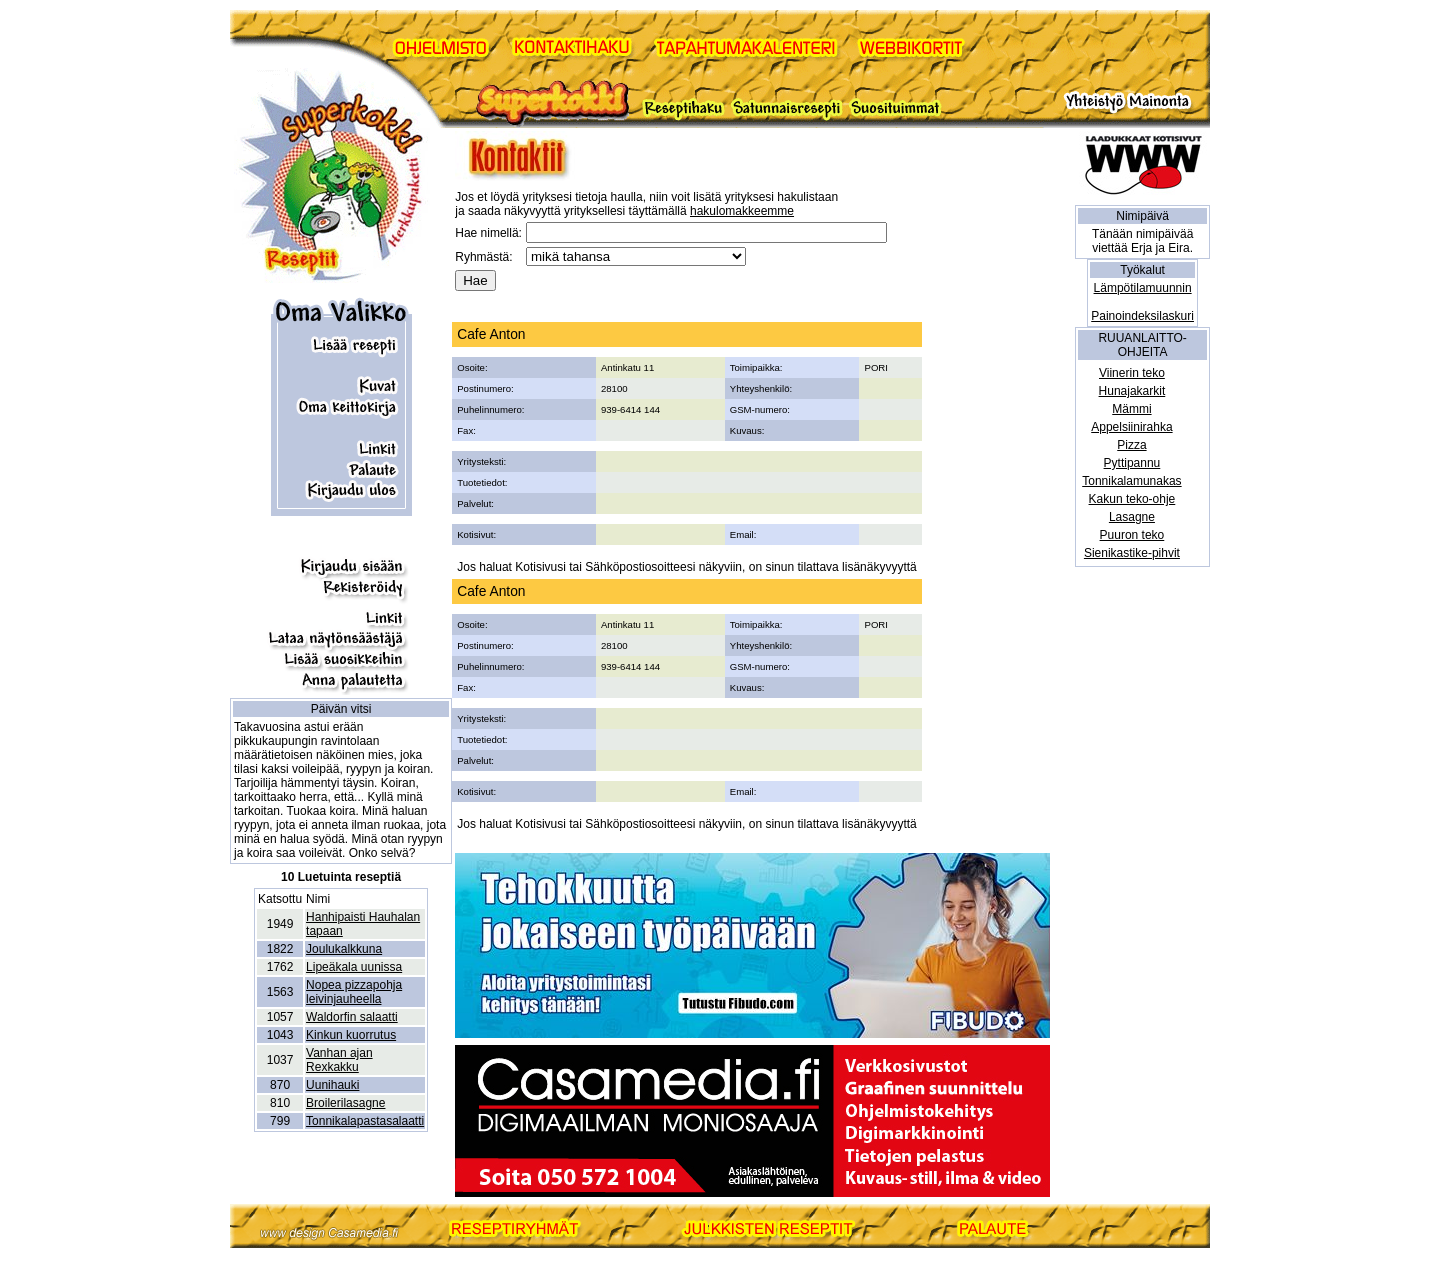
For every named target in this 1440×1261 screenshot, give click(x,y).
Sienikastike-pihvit (1132, 553)
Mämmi (1131, 409)
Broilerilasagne (345, 1103)
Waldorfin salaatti (352, 1017)
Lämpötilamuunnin (1143, 288)
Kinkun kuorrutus (351, 1035)
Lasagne (1132, 517)
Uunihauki (332, 1085)
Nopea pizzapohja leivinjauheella (354, 992)
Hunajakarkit (1132, 391)
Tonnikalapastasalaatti (365, 1121)
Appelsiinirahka (1131, 427)
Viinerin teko (1132, 373)
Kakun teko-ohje (1132, 499)
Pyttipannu (1132, 463)
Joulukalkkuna (344, 949)
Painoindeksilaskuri (1142, 316)
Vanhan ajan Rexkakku (339, 1060)
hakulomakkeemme (742, 211)
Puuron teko (1132, 535)
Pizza (1131, 445)
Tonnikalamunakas (1131, 481)
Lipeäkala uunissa (354, 967)
